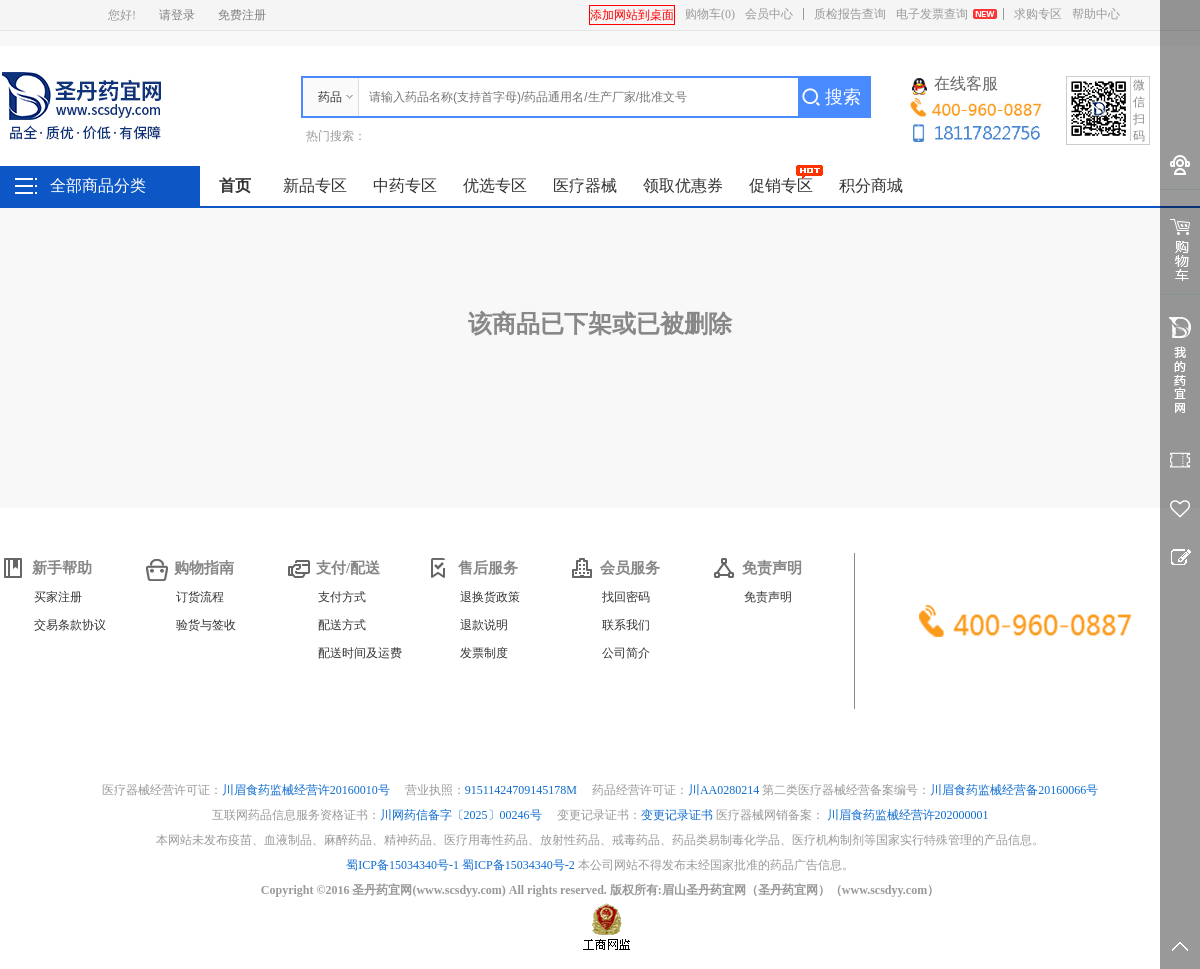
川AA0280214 (725, 790)
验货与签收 (206, 625)
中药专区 (405, 185)
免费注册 (242, 15)
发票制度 (484, 653)
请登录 (177, 15)
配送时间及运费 (360, 653)
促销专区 (781, 185)
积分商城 (871, 185)
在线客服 (955, 85)
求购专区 (1038, 14)
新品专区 (315, 185)
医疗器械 (585, 185)
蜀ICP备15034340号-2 (518, 865)
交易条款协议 (70, 625)
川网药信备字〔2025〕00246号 (462, 815)
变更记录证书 (677, 815)
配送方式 (342, 625)
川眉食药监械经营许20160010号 (307, 790)
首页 (235, 185)
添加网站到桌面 (632, 15)
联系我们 (626, 625)
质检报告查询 (850, 14)
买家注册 (58, 597)
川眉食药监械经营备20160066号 (1014, 790)
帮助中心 (1096, 14)
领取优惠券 (683, 185)
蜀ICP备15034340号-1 (402, 865)
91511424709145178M (522, 790)
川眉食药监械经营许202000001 (908, 815)
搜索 (843, 97)
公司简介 (626, 653)
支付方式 (342, 597)
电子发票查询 (932, 14)
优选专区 (495, 185)
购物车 (710, 14)
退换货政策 (490, 597)
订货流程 (200, 597)
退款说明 (484, 625)
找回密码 (626, 597)
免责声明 (768, 597)
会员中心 (769, 14)
